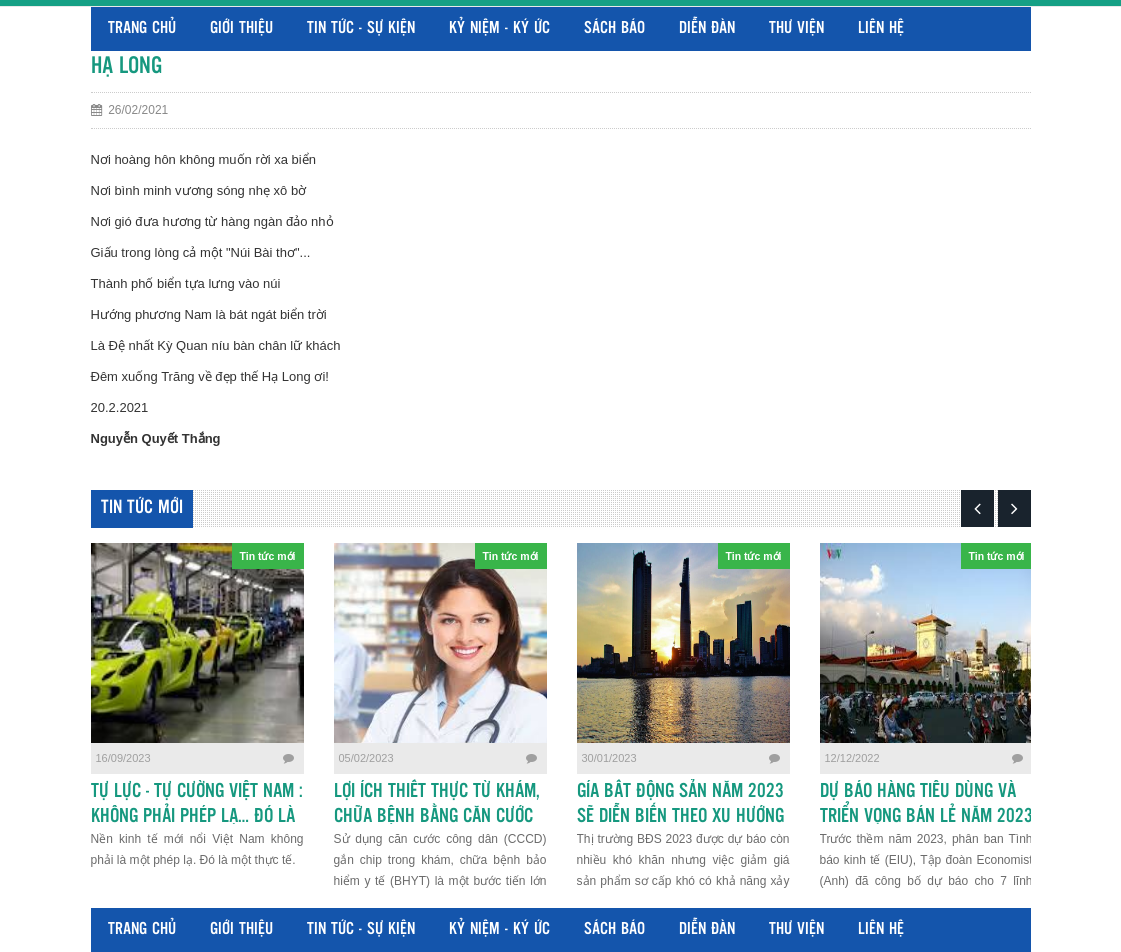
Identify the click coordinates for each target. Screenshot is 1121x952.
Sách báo (614, 28)
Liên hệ (881, 28)
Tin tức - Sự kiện (361, 28)
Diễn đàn (707, 28)
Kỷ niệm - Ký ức (499, 28)
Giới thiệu (241, 28)
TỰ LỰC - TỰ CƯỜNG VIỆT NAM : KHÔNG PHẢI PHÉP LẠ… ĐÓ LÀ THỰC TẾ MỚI (197, 817)
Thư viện (796, 28)
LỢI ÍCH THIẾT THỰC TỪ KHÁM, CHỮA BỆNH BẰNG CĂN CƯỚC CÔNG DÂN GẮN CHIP (437, 817)
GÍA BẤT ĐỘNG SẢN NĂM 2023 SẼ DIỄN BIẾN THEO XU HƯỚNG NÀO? (680, 817)
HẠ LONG (126, 66)
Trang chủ (142, 28)
